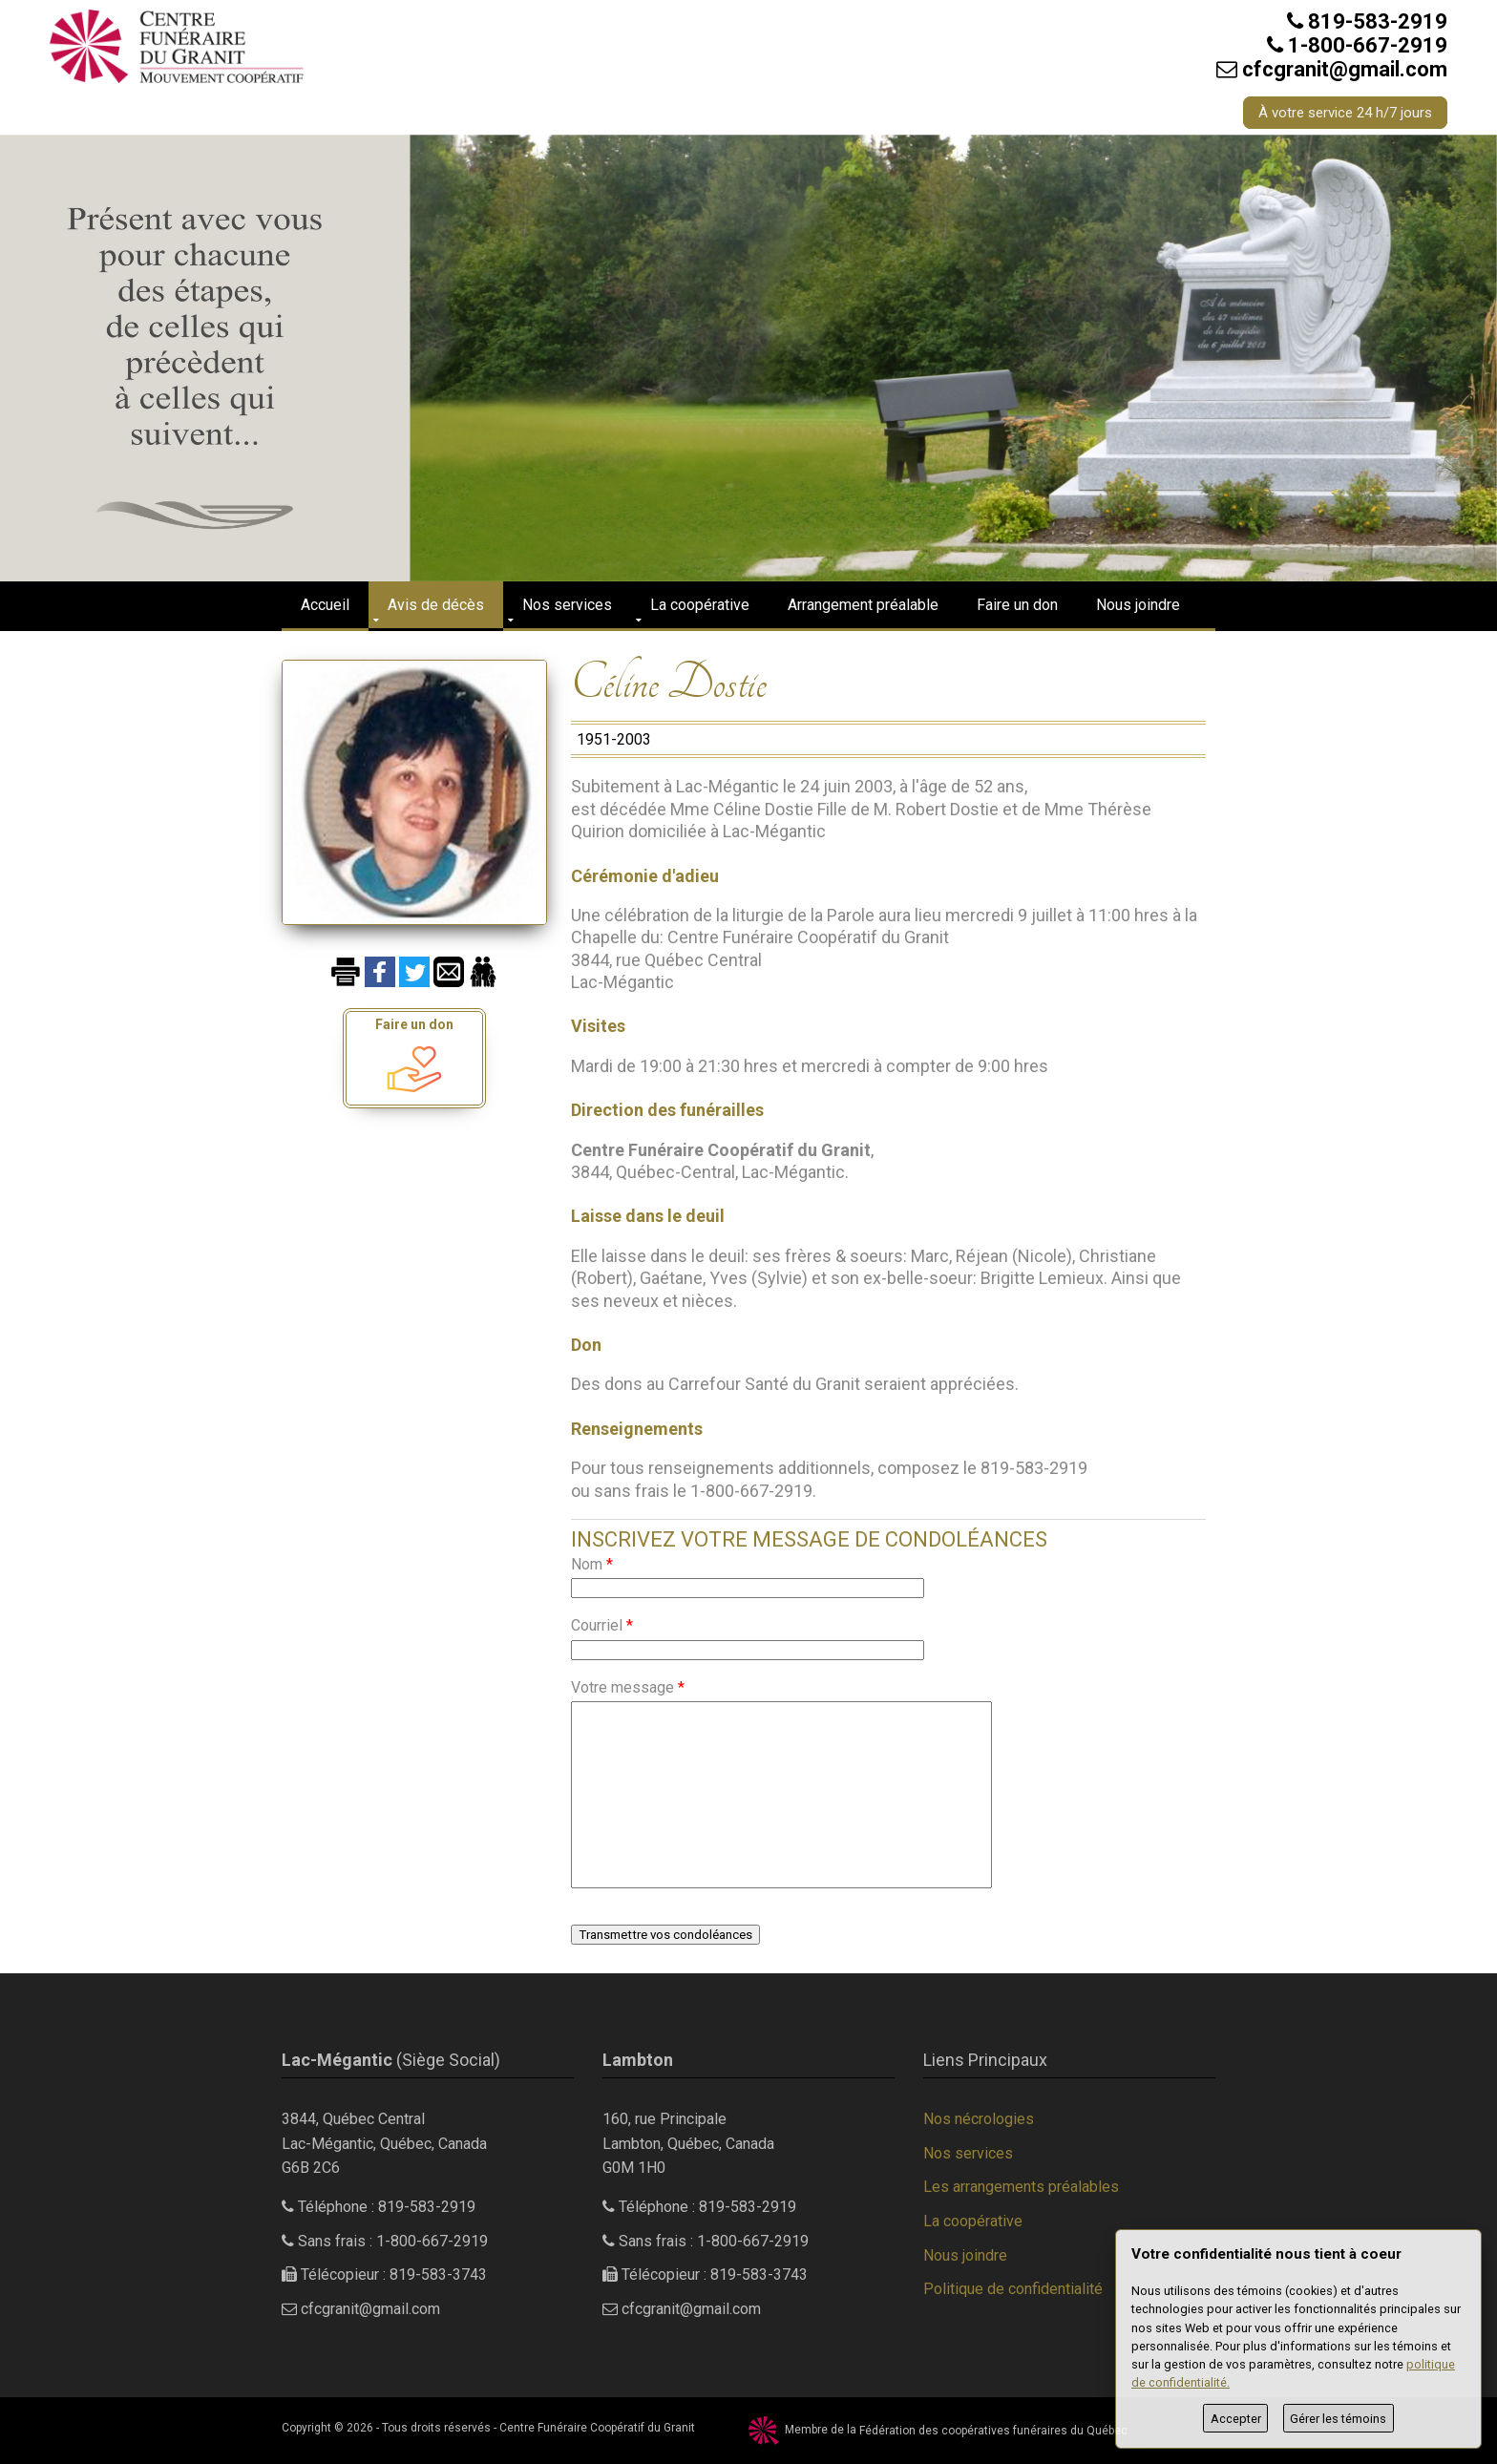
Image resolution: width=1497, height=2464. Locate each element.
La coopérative (699, 605)
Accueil (325, 605)
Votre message (628, 1687)
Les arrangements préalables (1021, 2187)
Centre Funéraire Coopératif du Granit (597, 2427)
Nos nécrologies (978, 2119)
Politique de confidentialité (1013, 2289)
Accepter (1236, 2418)
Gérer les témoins (1338, 2418)
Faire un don (1017, 605)
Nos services (567, 605)
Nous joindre (1138, 605)
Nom (592, 1564)
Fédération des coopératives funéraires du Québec (993, 2430)
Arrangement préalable (863, 605)
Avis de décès (436, 605)
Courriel (602, 1625)
